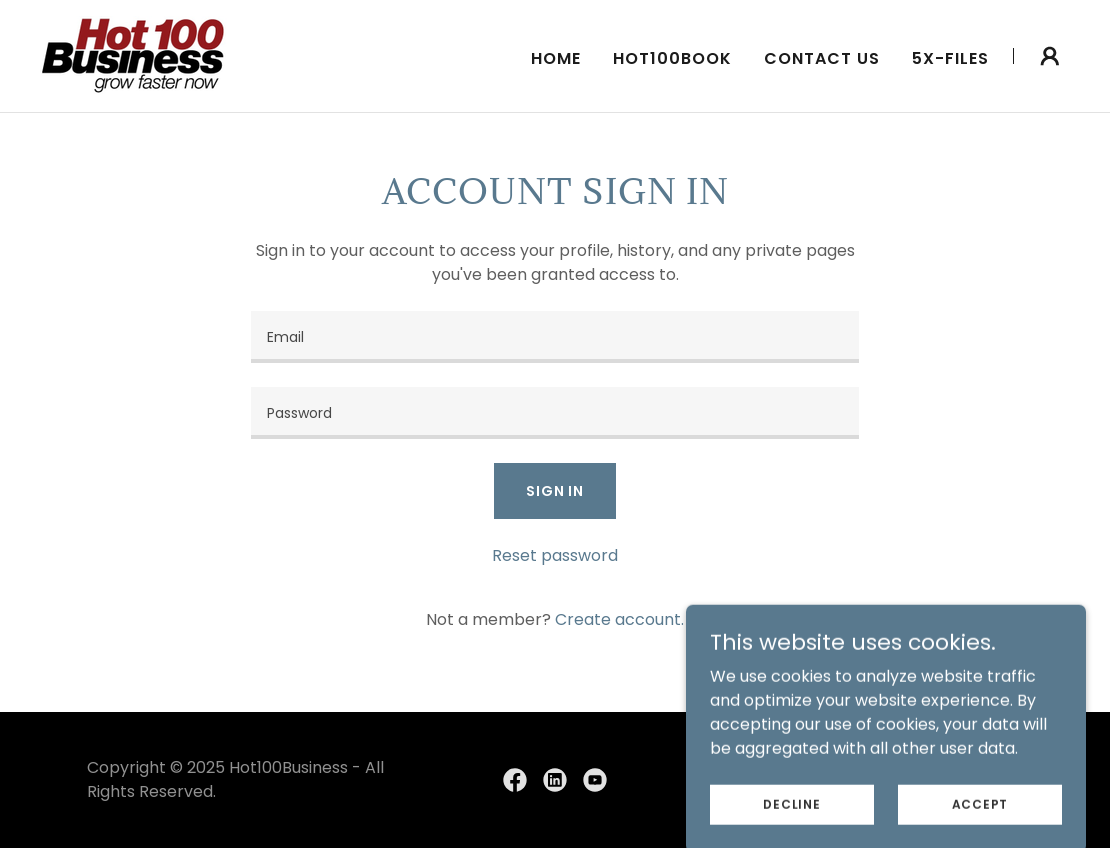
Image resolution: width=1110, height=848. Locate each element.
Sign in (555, 491)
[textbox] (555, 337)
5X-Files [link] (950, 58)
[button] (1050, 56)
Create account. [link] (619, 619)
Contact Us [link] (822, 58)
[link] (134, 54)
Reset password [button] (555, 555)
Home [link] (556, 58)
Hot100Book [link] (672, 58)
